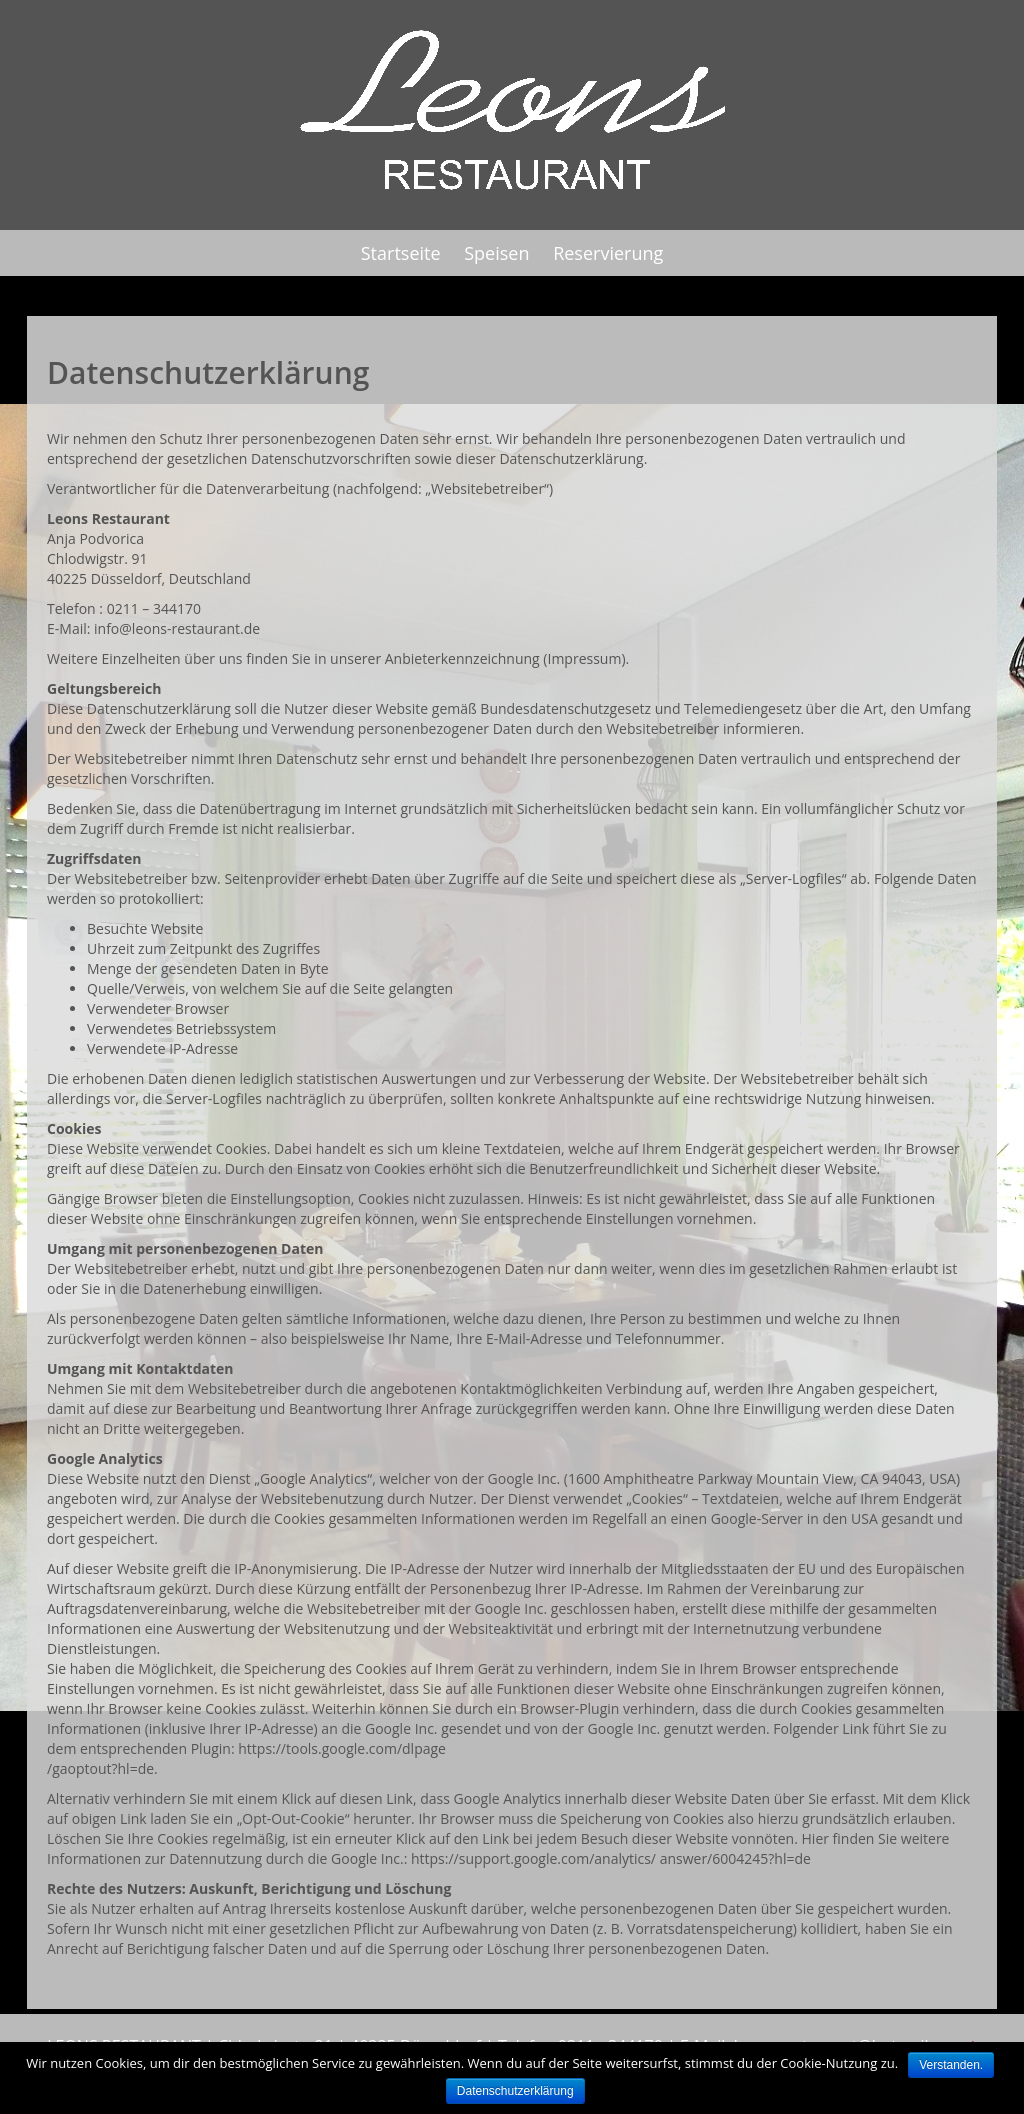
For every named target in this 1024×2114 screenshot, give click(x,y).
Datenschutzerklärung (515, 2091)
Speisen (496, 253)
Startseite (401, 253)
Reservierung (608, 253)
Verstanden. (951, 2065)
